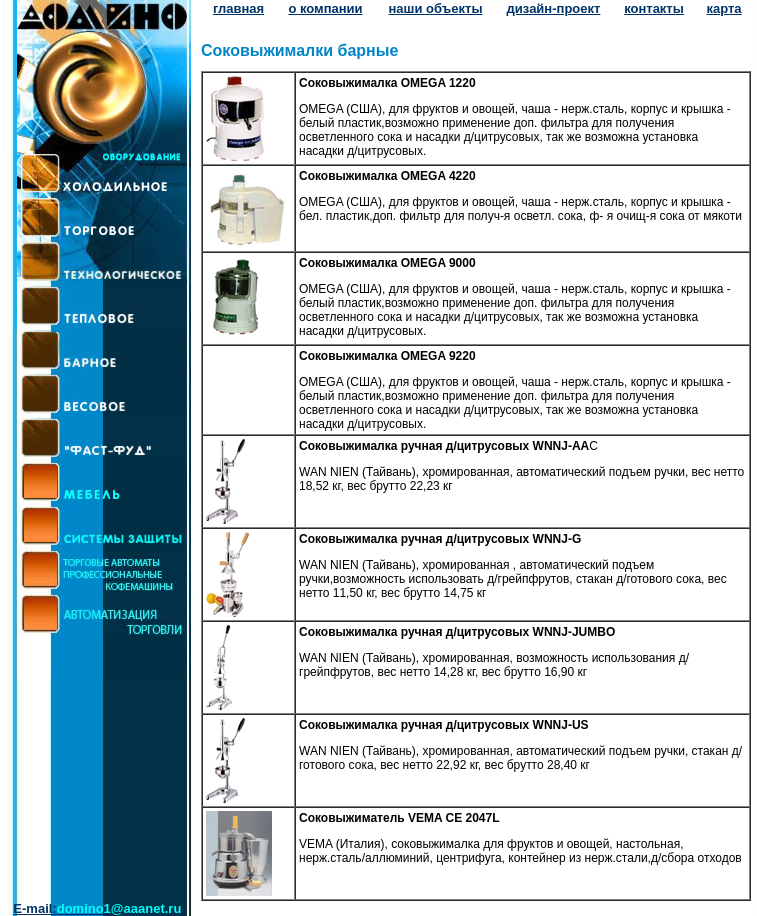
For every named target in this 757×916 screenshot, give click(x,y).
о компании (325, 8)
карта (723, 8)
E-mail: (97, 908)
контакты (654, 8)
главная (238, 8)
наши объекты (435, 8)
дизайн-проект (554, 8)
